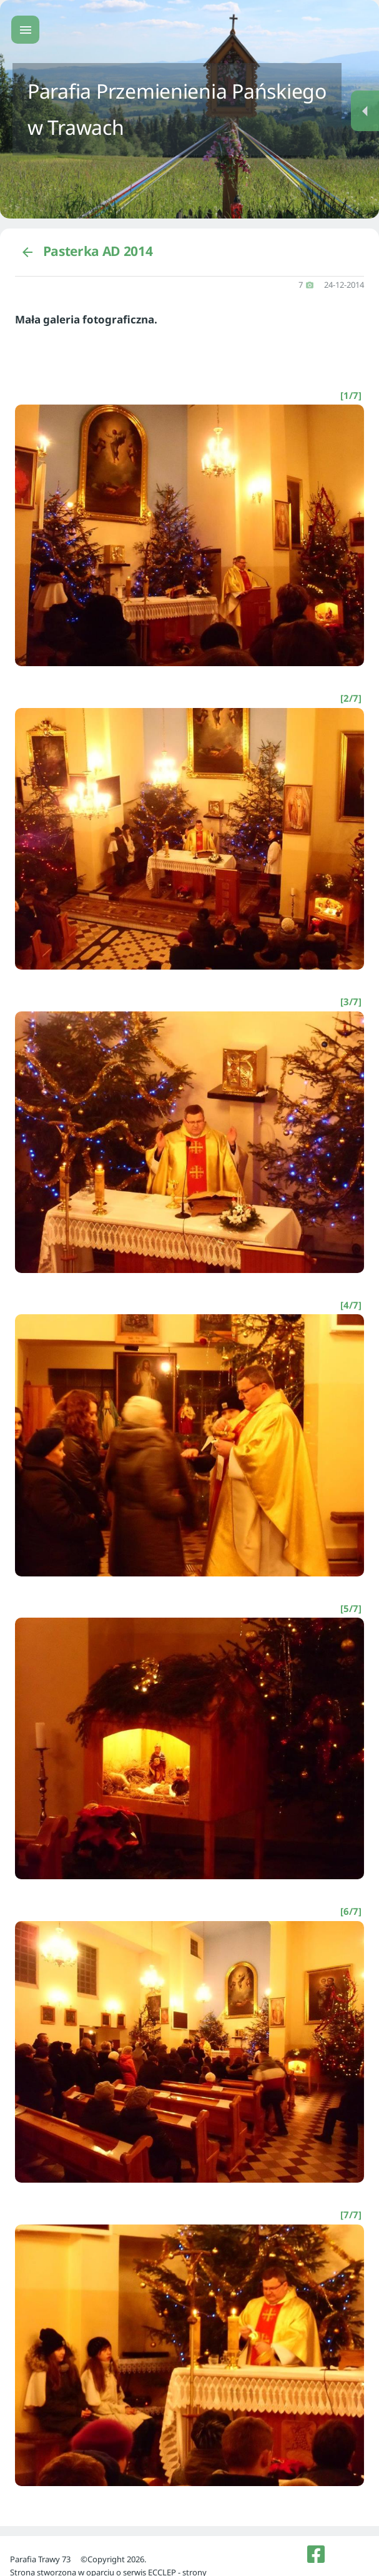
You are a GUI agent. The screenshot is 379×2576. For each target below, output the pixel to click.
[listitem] (316, 2554)
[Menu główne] (25, 30)
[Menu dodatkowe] (365, 111)
